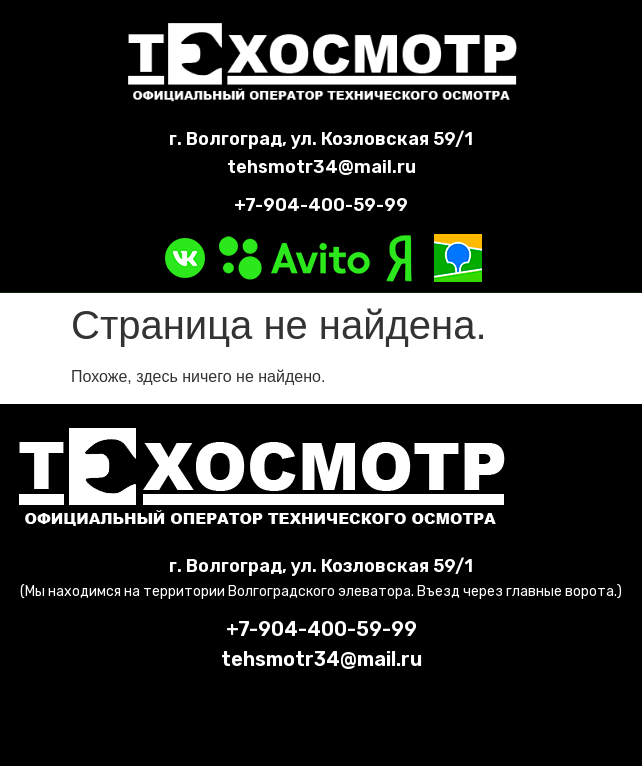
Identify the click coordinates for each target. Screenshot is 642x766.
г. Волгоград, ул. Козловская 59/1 (321, 139)
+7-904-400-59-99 (321, 205)
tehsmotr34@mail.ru (321, 167)
